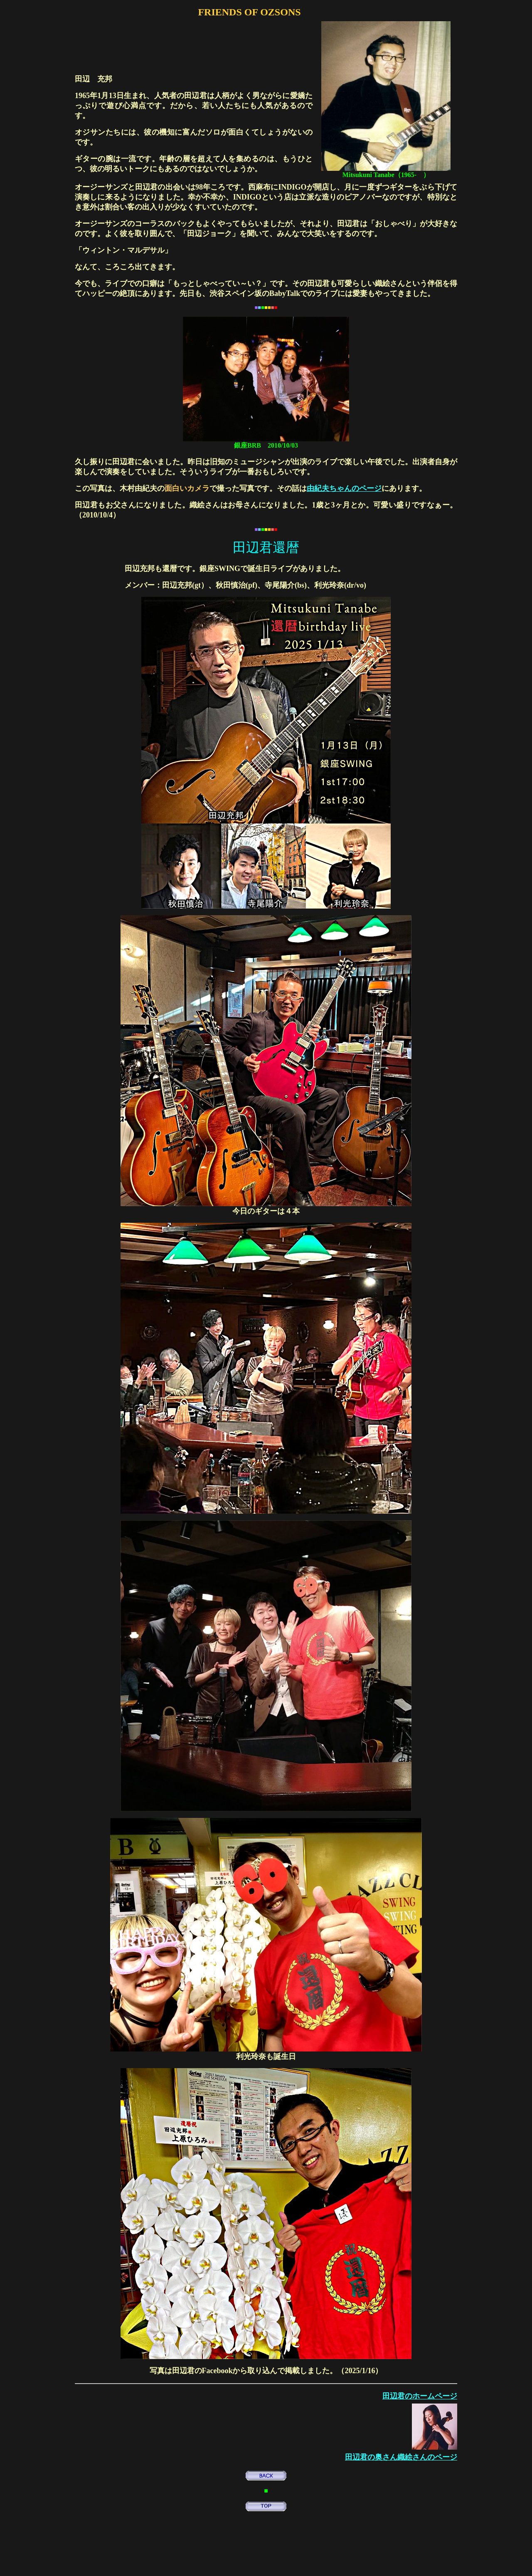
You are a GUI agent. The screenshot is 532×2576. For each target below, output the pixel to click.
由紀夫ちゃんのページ (344, 488)
